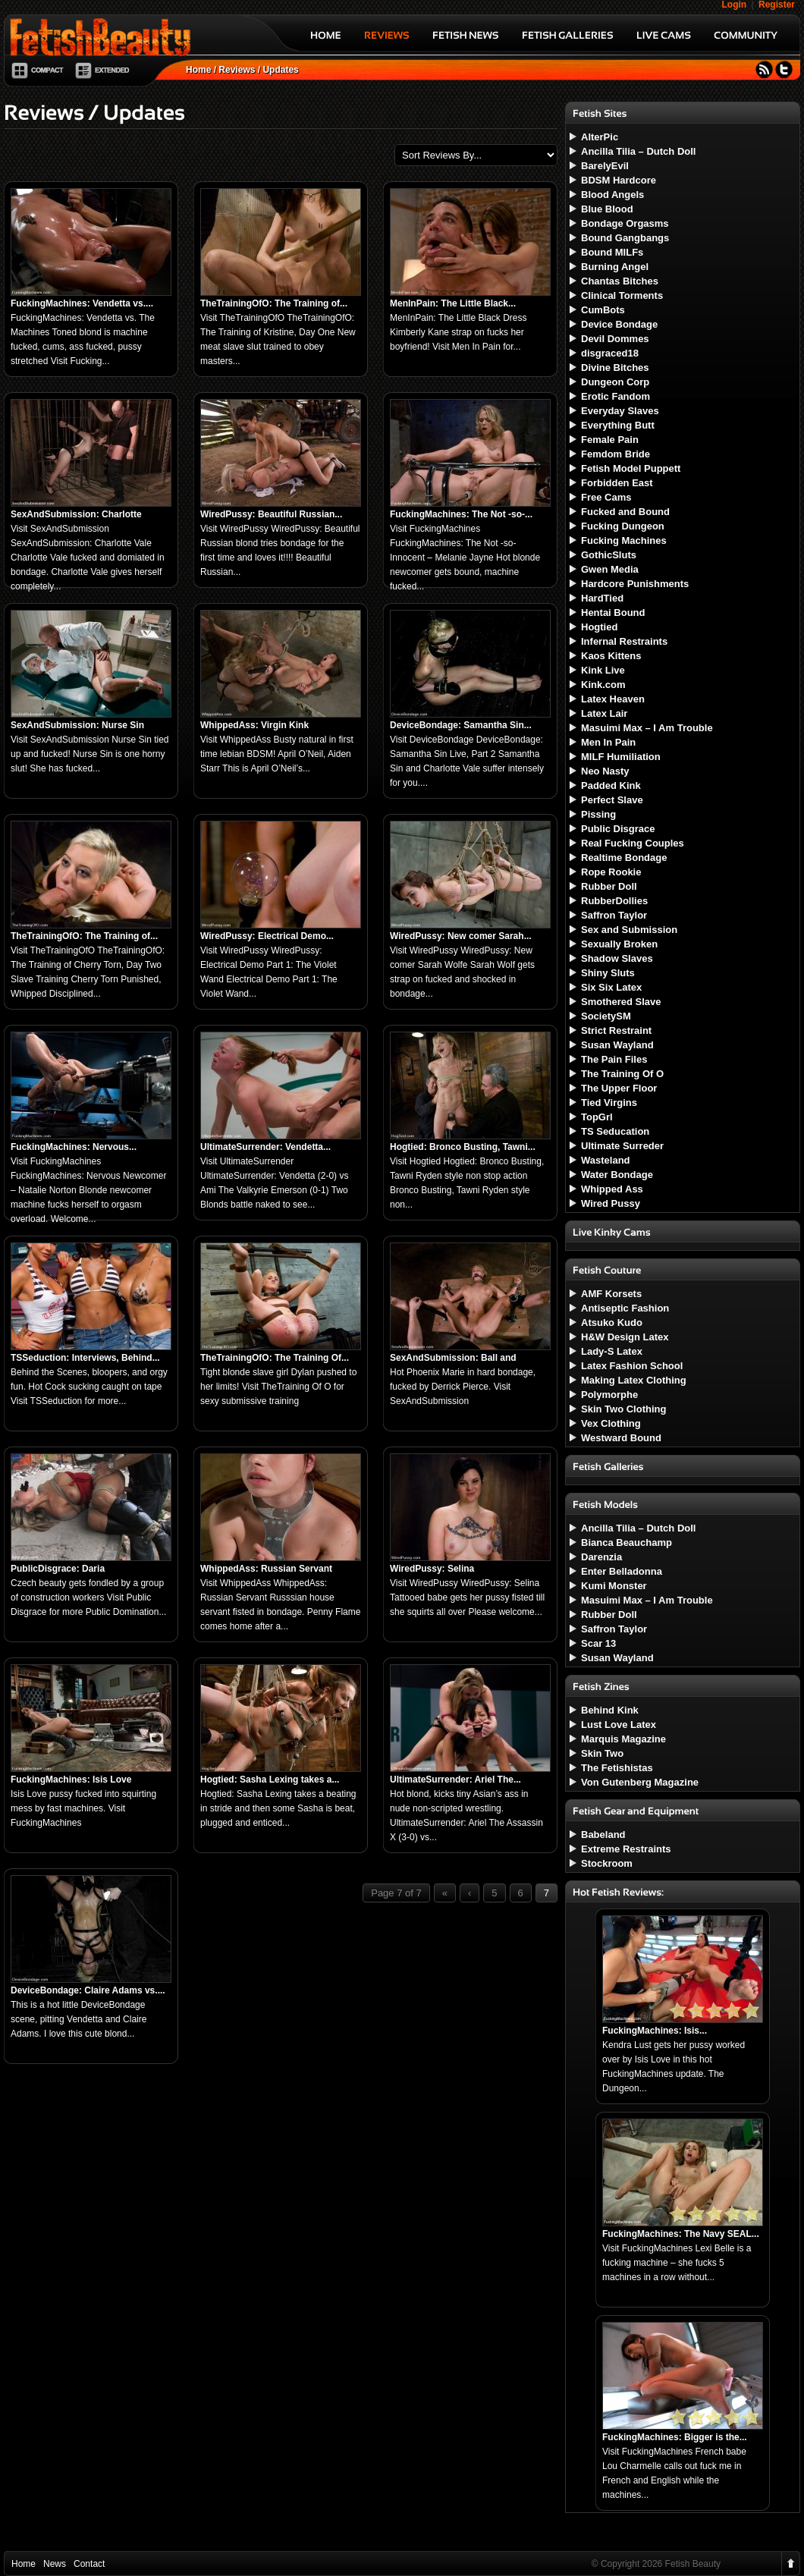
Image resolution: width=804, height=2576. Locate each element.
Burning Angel (615, 266)
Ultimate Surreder (622, 1145)
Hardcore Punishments (635, 583)
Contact (89, 2564)
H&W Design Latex (625, 1337)
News (54, 2564)
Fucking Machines (624, 540)
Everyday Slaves (620, 410)
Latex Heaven (613, 699)
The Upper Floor (619, 1088)
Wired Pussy (610, 1203)
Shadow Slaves (617, 958)
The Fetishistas (617, 1767)
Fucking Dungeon (622, 526)
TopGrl (597, 1117)
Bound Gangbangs (625, 237)
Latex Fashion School (632, 1365)
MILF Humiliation (621, 756)
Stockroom (607, 1863)
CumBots (603, 310)
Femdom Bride (615, 454)
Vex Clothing (611, 1423)
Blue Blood (607, 209)
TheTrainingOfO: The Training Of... (274, 1357)
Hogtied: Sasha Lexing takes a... (269, 1779)
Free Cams (606, 497)
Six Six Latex (611, 987)
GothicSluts (608, 555)
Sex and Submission (629, 929)
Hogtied (599, 627)
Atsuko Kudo (611, 1322)
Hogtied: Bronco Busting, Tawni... (462, 1147)
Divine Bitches (615, 367)
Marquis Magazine (623, 1739)
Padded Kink (611, 785)
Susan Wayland (617, 1045)
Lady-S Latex (611, 1351)
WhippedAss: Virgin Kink (254, 725)
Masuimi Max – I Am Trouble (647, 728)
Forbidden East (617, 482)
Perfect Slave (612, 800)
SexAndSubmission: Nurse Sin (77, 725)
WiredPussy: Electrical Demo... (267, 936)
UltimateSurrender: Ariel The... (455, 1779)
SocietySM (606, 1016)
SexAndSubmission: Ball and (453, 1357)
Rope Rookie (611, 872)
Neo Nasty (605, 771)
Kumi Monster (614, 1585)
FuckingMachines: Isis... (654, 2030)
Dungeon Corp (615, 382)
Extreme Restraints (626, 1849)
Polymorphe (609, 1394)
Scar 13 (598, 1643)
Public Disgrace (618, 828)
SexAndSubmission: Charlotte (76, 514)
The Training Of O (622, 1073)
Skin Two (602, 1753)
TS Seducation (615, 1131)
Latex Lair (604, 713)
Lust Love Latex (618, 1724)
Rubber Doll (609, 886)
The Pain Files (614, 1059)
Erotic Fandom (615, 396)
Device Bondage (619, 324)
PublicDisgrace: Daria (58, 1568)
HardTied (602, 598)
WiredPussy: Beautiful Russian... (271, 514)
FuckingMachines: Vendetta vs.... (82, 303)
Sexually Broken (619, 944)
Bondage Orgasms (625, 223)
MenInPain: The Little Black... (453, 303)
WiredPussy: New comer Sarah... (461, 936)
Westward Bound (621, 1438)
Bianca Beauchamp (626, 1542)
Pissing (598, 814)
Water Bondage (617, 1174)
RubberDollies (614, 900)
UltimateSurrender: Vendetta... (265, 1147)
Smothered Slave (621, 1001)
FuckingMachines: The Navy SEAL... (680, 2234)
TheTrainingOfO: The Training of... (273, 303)
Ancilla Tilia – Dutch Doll (638, 151)
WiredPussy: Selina (432, 1568)
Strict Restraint (616, 1030)
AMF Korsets (611, 1293)
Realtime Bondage (624, 857)
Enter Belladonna (621, 1571)
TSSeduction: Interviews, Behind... (85, 1357)
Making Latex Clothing (633, 1380)
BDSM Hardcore (618, 180)
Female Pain (610, 439)
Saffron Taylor (614, 915)
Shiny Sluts (608, 973)
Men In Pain (608, 742)
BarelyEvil (605, 165)
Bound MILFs (612, 252)
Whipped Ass (612, 1189)
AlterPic (599, 137)
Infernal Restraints (624, 641)
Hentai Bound (613, 612)
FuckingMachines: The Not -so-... (461, 514)
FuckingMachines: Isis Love (71, 1779)
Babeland (603, 1834)
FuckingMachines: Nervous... (74, 1147)
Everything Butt (618, 425)
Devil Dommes (615, 338)
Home (198, 69)
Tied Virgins (609, 1102)
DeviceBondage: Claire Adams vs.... (88, 1990)
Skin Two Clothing (623, 1409)
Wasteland (605, 1160)
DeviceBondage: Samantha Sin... (461, 725)
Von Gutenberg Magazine (640, 1782)
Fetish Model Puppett (630, 468)
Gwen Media (610, 569)
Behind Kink (610, 1710)
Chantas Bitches (619, 281)
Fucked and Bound (625, 511)
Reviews (236, 69)
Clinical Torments (622, 295)
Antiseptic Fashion (625, 1308)
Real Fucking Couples (632, 843)
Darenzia (601, 1557)
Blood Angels (612, 194)
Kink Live (603, 670)
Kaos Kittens (611, 655)
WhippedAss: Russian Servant (266, 1568)
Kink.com (603, 684)
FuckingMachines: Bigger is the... (674, 2437)
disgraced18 (610, 353)
